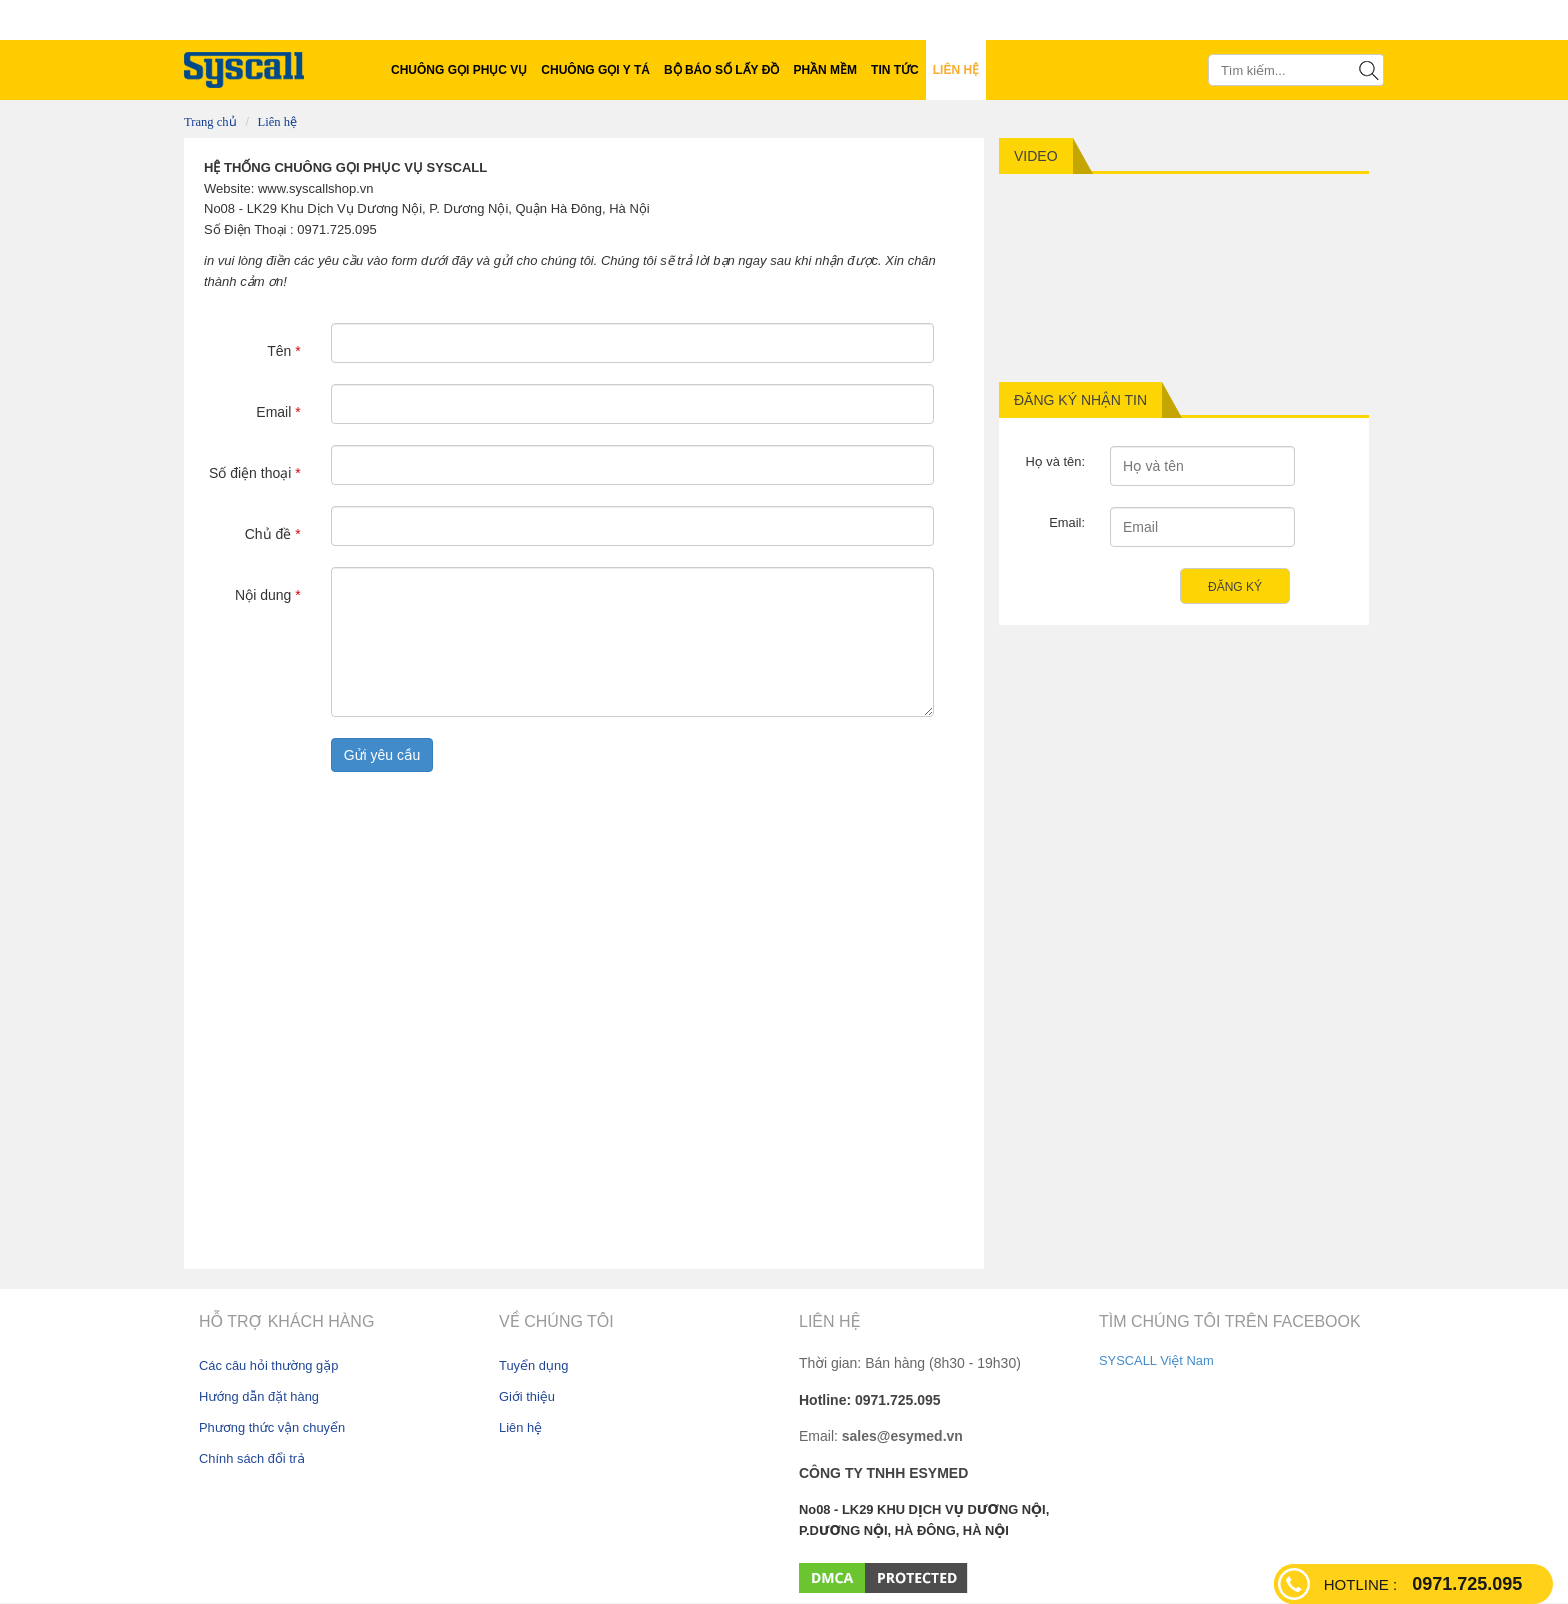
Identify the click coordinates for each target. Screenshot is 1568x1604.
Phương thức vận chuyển (272, 1427)
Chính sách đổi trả (252, 1458)
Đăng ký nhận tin (1080, 400)
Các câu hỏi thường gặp (268, 1365)
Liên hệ (278, 122)
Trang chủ (210, 122)
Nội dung (268, 595)
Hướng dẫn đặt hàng (259, 1396)
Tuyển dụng (533, 1365)
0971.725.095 (1423, 1584)
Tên (283, 351)
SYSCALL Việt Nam (1156, 1360)
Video (1036, 156)
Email (278, 412)
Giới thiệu (527, 1396)
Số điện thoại (255, 473)
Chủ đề (273, 534)
